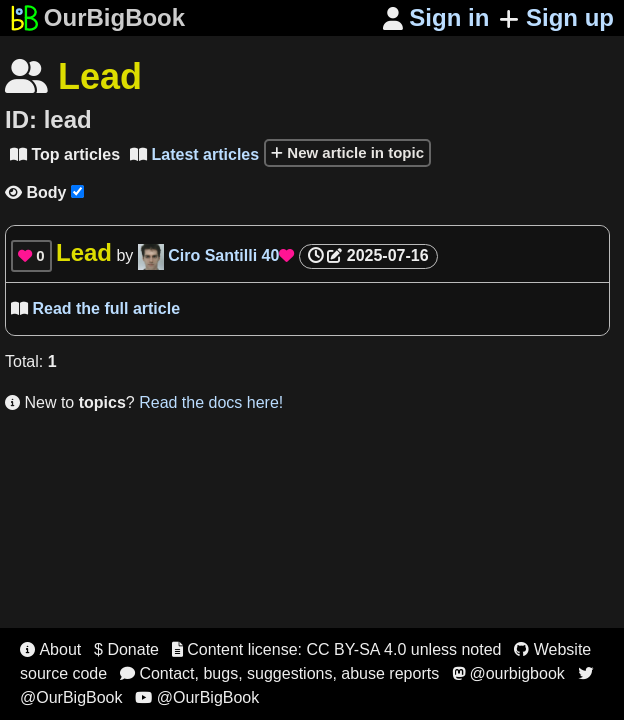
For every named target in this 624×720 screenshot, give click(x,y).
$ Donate (126, 649)
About (50, 649)
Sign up (556, 17)
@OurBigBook (197, 697)
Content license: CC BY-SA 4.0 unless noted (337, 649)
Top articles (65, 154)
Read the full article (95, 308)
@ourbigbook (508, 673)
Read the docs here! (211, 402)
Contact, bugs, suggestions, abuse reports (279, 673)
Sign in (436, 17)
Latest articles (194, 154)
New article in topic (347, 152)
